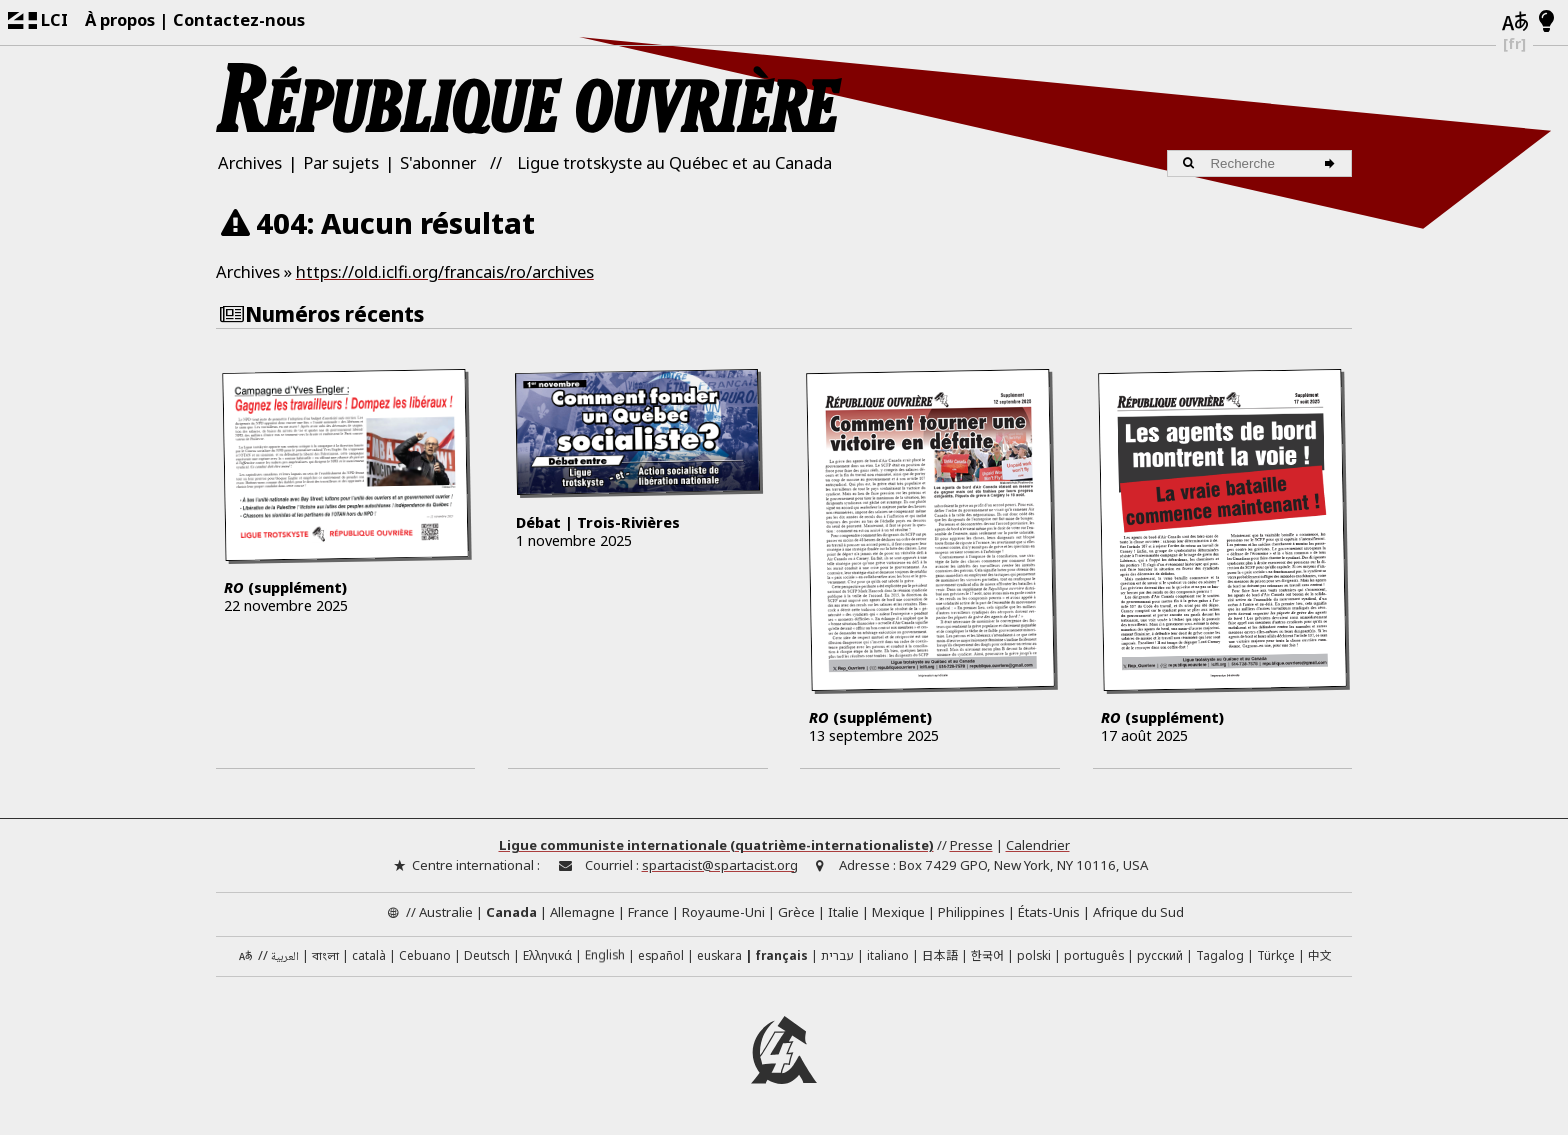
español (661, 957)
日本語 (940, 956)
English (605, 957)
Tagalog (1220, 957)
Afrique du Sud (1138, 914)
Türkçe (1276, 957)
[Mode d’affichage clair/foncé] (1546, 22)
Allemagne (582, 914)
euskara (719, 957)
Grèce (796, 914)
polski (1034, 957)
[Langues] (1514, 22)
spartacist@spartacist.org (720, 867)
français (781, 957)
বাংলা (325, 959)
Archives (250, 162)
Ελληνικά (547, 957)
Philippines (971, 914)
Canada (511, 914)
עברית (837, 957)
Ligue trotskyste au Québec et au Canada (674, 162)
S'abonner (438, 162)
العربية (285, 959)
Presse (971, 848)
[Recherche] (1332, 163)
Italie (843, 914)
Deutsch (487, 957)
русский (1160, 957)
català (369, 957)
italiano (888, 957)
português (1094, 957)
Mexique (898, 914)
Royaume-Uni (723, 914)
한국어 (987, 956)
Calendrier (1038, 848)
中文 (1320, 956)
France (648, 914)
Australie (446, 914)
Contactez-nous (239, 19)
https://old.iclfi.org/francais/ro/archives (445, 271)
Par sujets (341, 162)
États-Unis (1049, 914)
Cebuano (425, 957)
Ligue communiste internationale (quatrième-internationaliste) (716, 848)
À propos (120, 19)
